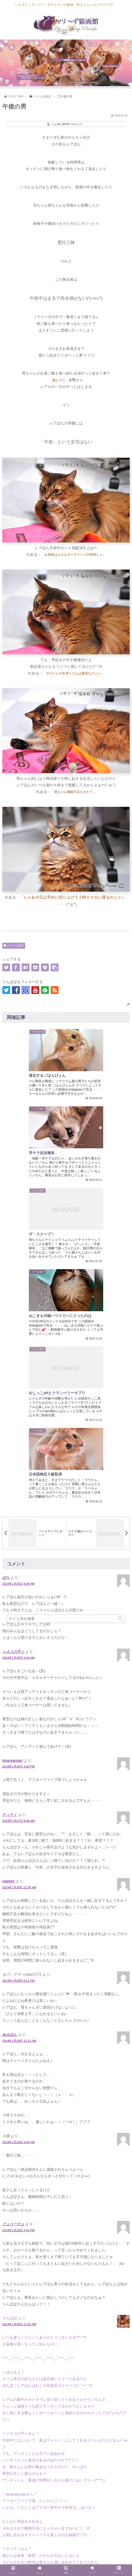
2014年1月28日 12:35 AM (19, 1640)
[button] (120, 1619)
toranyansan (12, 1513)
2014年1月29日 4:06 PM (18, 1895)
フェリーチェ (13, 1977)
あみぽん (9, 1787)
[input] (66, 1619)
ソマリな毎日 (15, 945)
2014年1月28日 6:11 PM (18, 1733)
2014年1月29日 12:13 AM (19, 1794)
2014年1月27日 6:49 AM (18, 1573)
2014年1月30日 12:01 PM (19, 2077)
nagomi (8, 1634)
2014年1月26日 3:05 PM (18, 1519)
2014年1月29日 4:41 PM (18, 1983)
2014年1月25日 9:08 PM (18, 1336)
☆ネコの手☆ (13, 1404)
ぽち (6, 1330)
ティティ (9, 1568)
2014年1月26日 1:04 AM (18, 1410)
